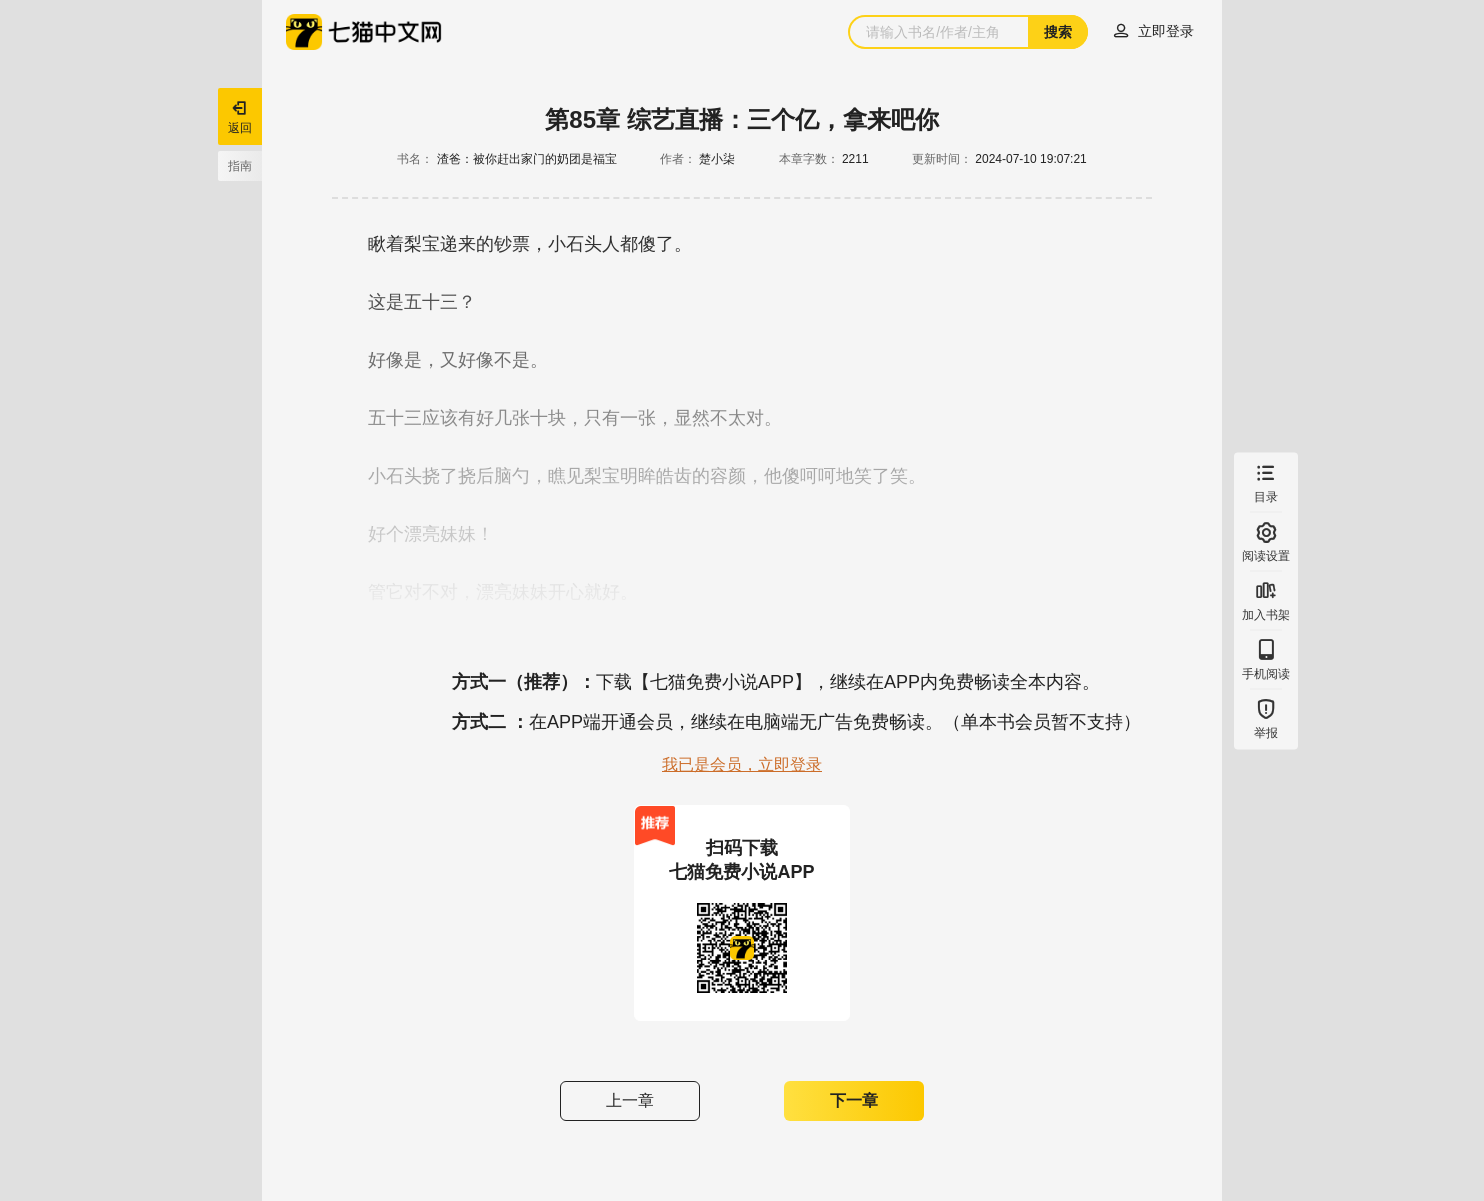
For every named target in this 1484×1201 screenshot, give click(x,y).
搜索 (1058, 32)
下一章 (854, 1100)
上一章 (630, 1100)
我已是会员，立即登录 (742, 764)
